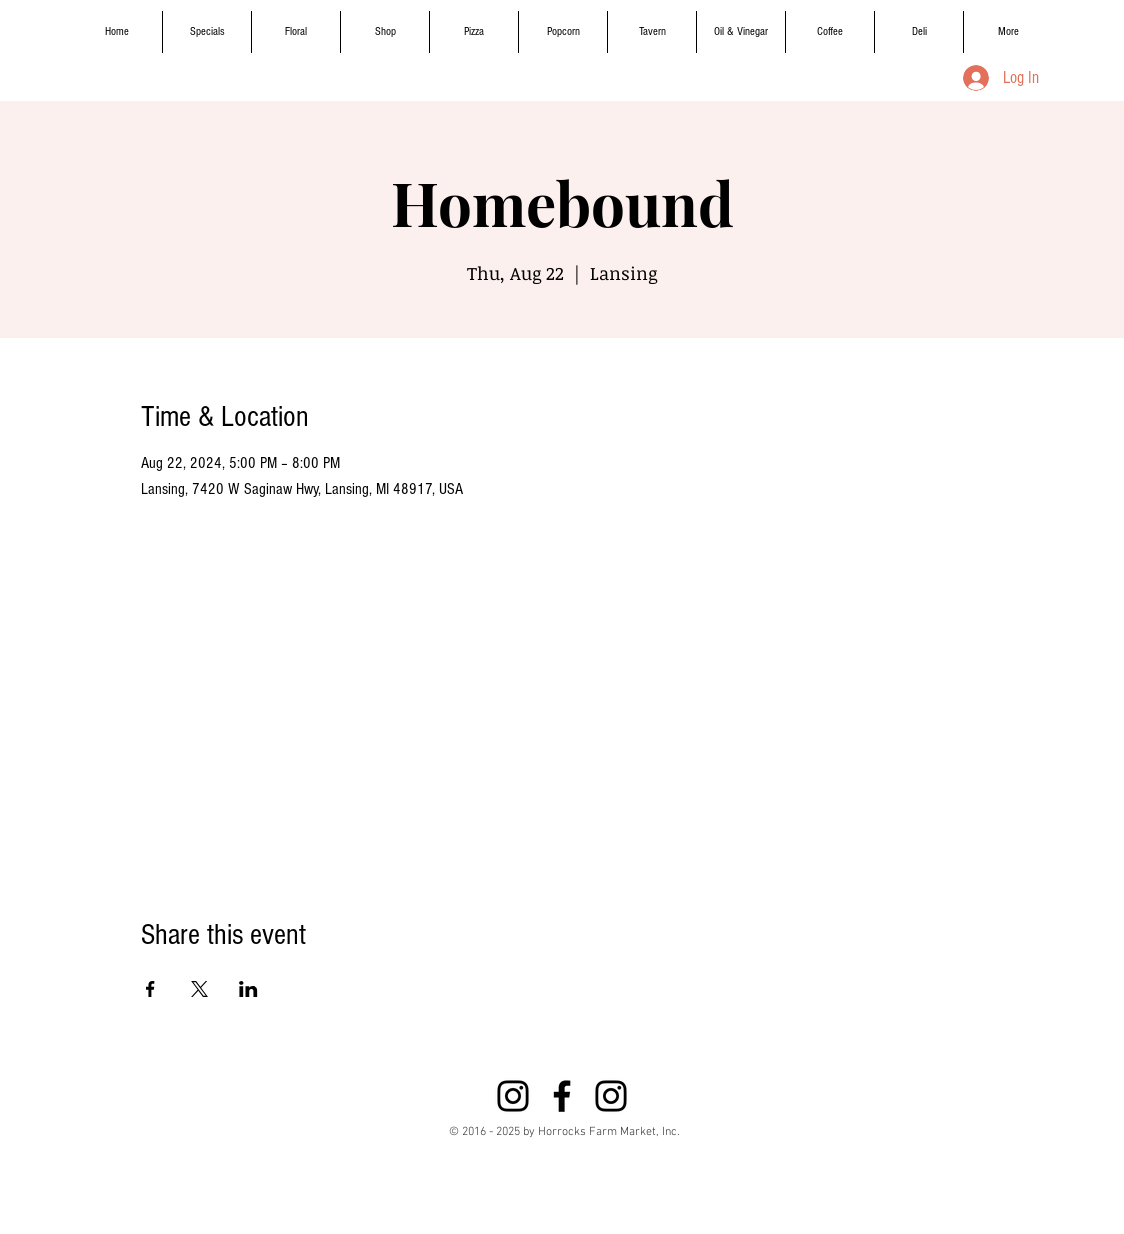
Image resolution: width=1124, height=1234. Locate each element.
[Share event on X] (199, 989)
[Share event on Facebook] (150, 989)
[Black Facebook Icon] (562, 1096)
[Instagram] (513, 1096)
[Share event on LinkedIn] (248, 989)
